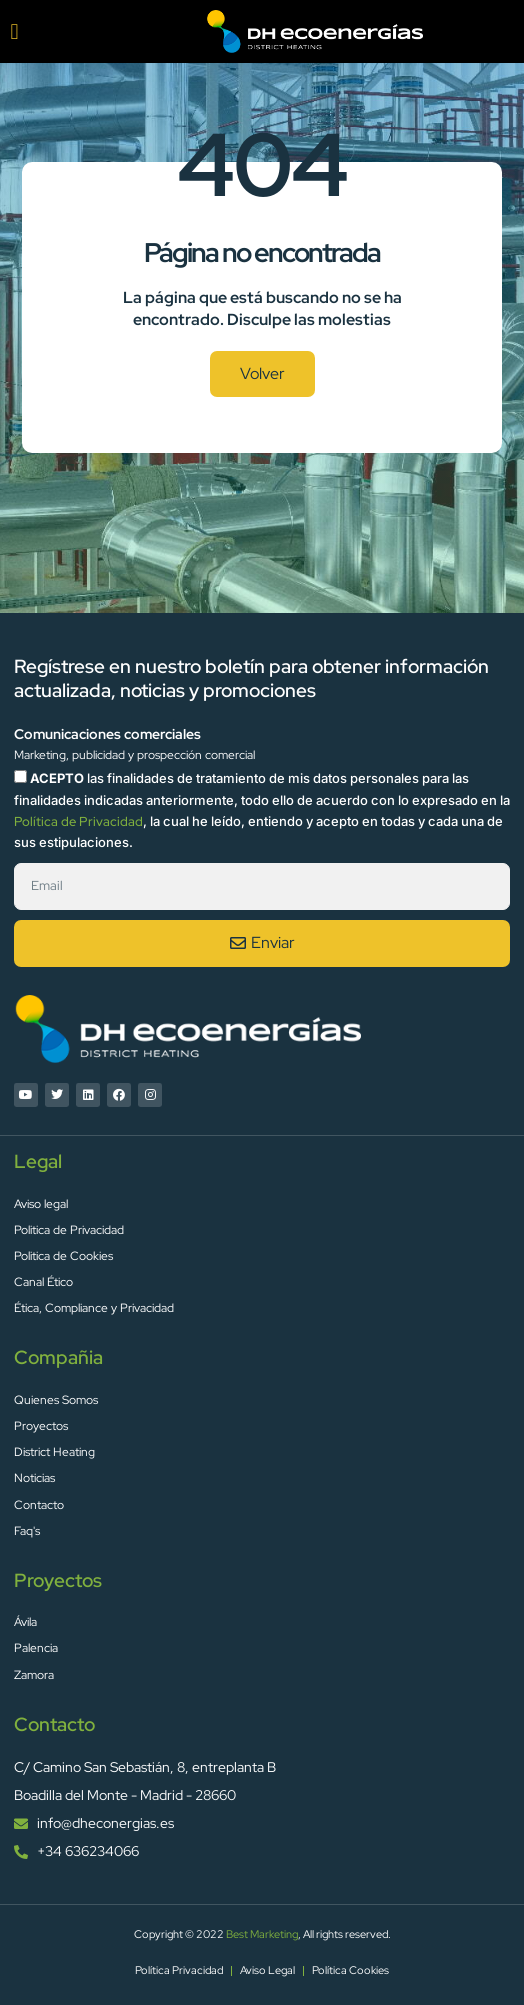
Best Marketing (262, 1934)
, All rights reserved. (344, 1934)
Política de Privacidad (78, 821)
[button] (14, 31)
